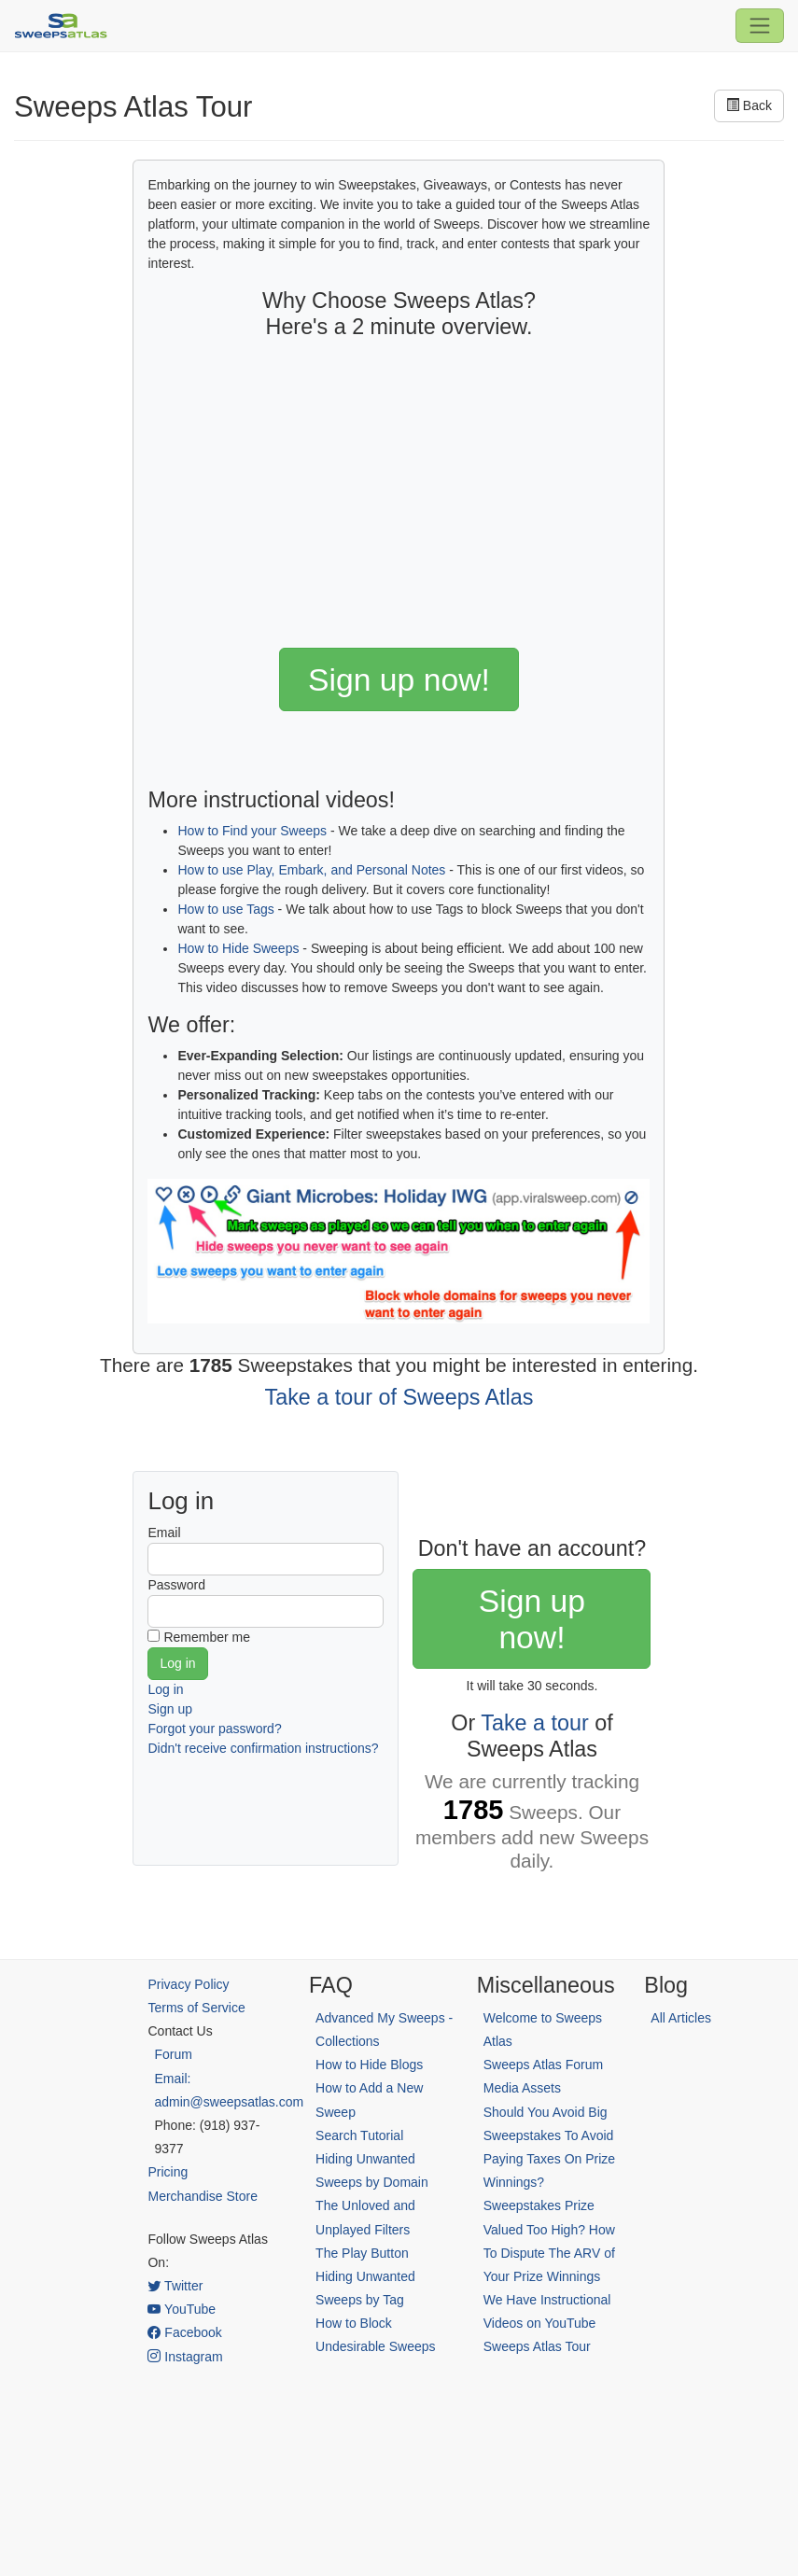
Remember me (206, 1637)
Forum (172, 2054)
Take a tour (534, 1723)
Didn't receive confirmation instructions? (262, 1748)
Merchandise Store (202, 2196)
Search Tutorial (359, 2135)
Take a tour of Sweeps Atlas (399, 1397)
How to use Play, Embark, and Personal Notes (311, 869)
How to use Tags (225, 909)
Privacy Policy (188, 1984)
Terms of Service (196, 2007)
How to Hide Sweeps (238, 948)
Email (163, 1532)
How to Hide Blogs (369, 2064)
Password (175, 1584)
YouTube (181, 2309)
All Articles (681, 2017)
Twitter (175, 2285)
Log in (165, 1689)
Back (749, 105)
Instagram (184, 2356)
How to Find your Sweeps (252, 830)
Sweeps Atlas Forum (543, 2064)
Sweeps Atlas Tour (537, 2346)
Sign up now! (399, 679)
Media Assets (522, 2087)
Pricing (167, 2171)
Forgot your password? (214, 1728)
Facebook (184, 2332)
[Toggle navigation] (759, 25)
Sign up (169, 1708)
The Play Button (362, 2253)
